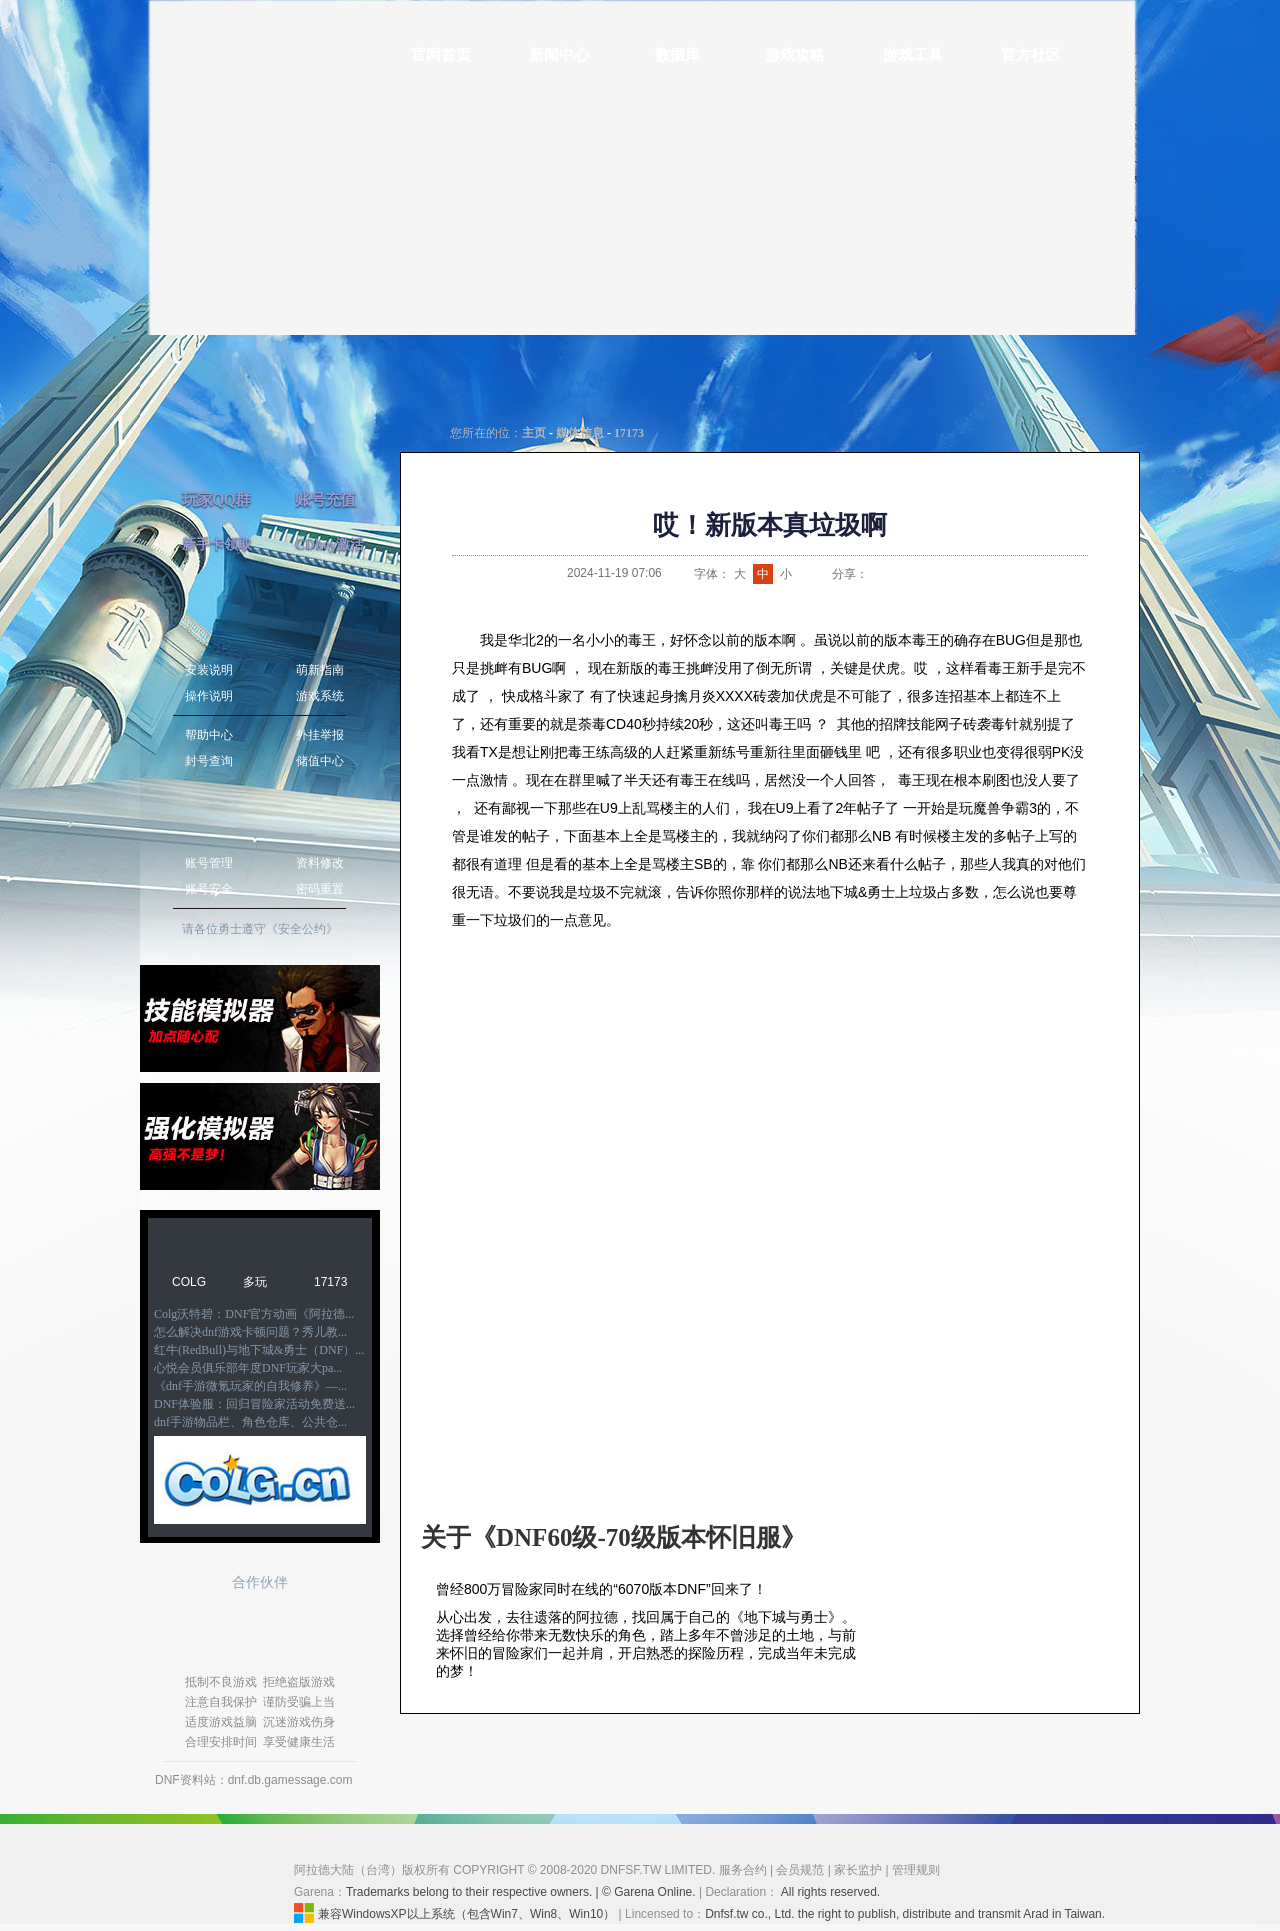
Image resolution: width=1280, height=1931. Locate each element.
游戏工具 (913, 55)
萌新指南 (320, 670)
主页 (534, 433)
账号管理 (209, 863)
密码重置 (320, 889)
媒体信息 (580, 433)
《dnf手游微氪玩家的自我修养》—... (250, 1386)
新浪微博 (878, 574)
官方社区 (1031, 55)
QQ (903, 574)
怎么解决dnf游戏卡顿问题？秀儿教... (250, 1332)
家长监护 (858, 1870)
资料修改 (320, 863)
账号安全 (209, 889)
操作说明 (209, 696)
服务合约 (743, 1870)
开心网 (978, 574)
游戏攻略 (795, 55)
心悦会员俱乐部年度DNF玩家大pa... (248, 1368)
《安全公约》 (302, 929)
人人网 (953, 574)
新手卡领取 (217, 544)
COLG (189, 1282)
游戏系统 (320, 696)
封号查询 (209, 761)
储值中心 (320, 761)
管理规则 (916, 1870)
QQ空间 (928, 574)
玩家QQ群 (216, 499)
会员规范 (800, 1870)
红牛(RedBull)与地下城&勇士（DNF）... (259, 1350)
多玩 (255, 1282)
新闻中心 (559, 55)
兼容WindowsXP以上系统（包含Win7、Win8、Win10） (454, 1913)
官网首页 (441, 55)
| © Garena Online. (645, 1892)
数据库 (677, 55)
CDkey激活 (329, 544)
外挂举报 (320, 735)
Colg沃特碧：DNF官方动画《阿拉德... (254, 1314)
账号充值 (325, 499)
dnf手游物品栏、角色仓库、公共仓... (250, 1422)
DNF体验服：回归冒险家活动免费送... (254, 1404)
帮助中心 (209, 735)
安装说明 (209, 670)
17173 (330, 1282)
